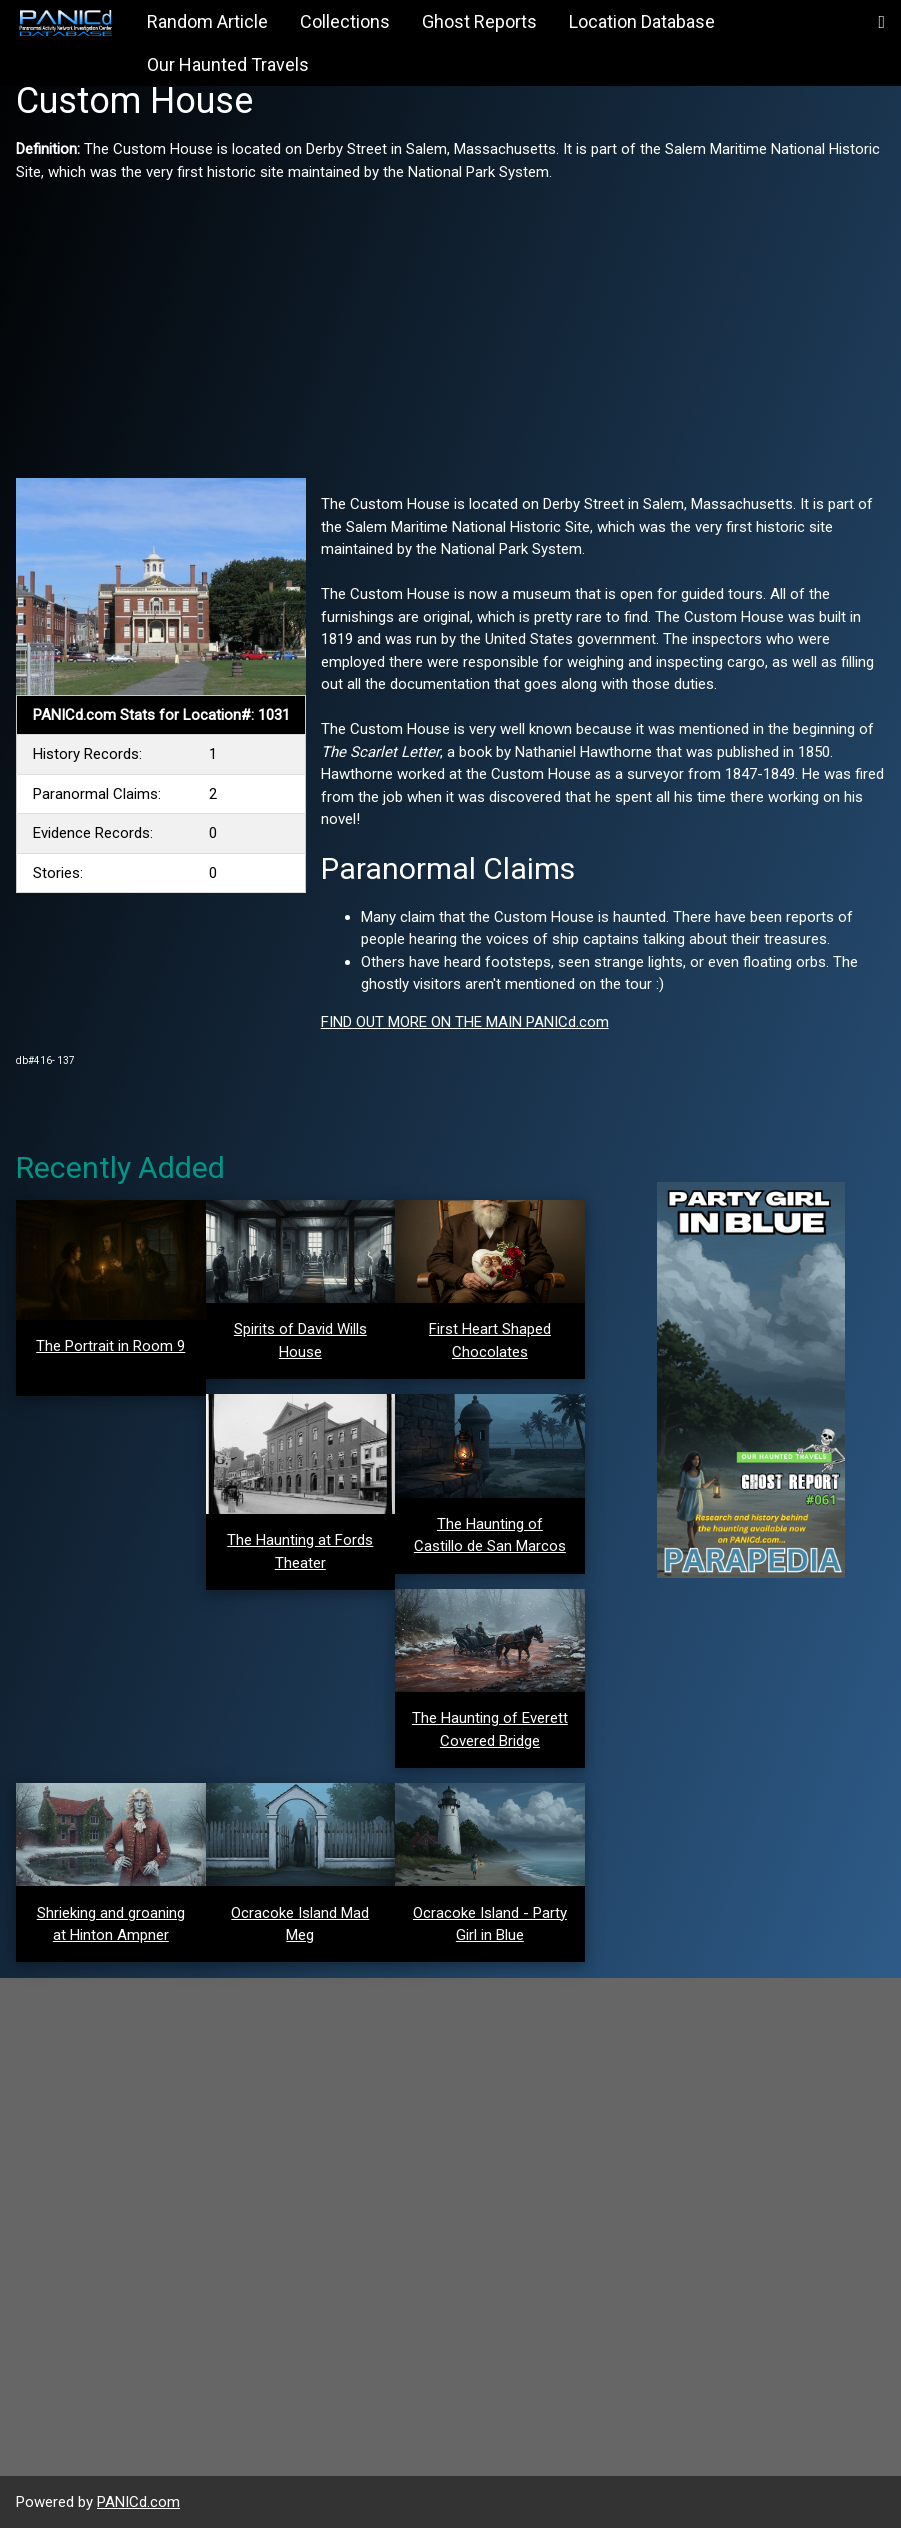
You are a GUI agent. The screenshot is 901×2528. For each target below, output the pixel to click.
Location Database (642, 21)
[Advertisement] (450, 323)
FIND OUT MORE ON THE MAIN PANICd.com (465, 1022)
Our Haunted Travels (228, 64)
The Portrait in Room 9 (110, 1346)
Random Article (207, 21)
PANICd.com (138, 2502)
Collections (345, 21)
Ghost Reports (479, 21)
